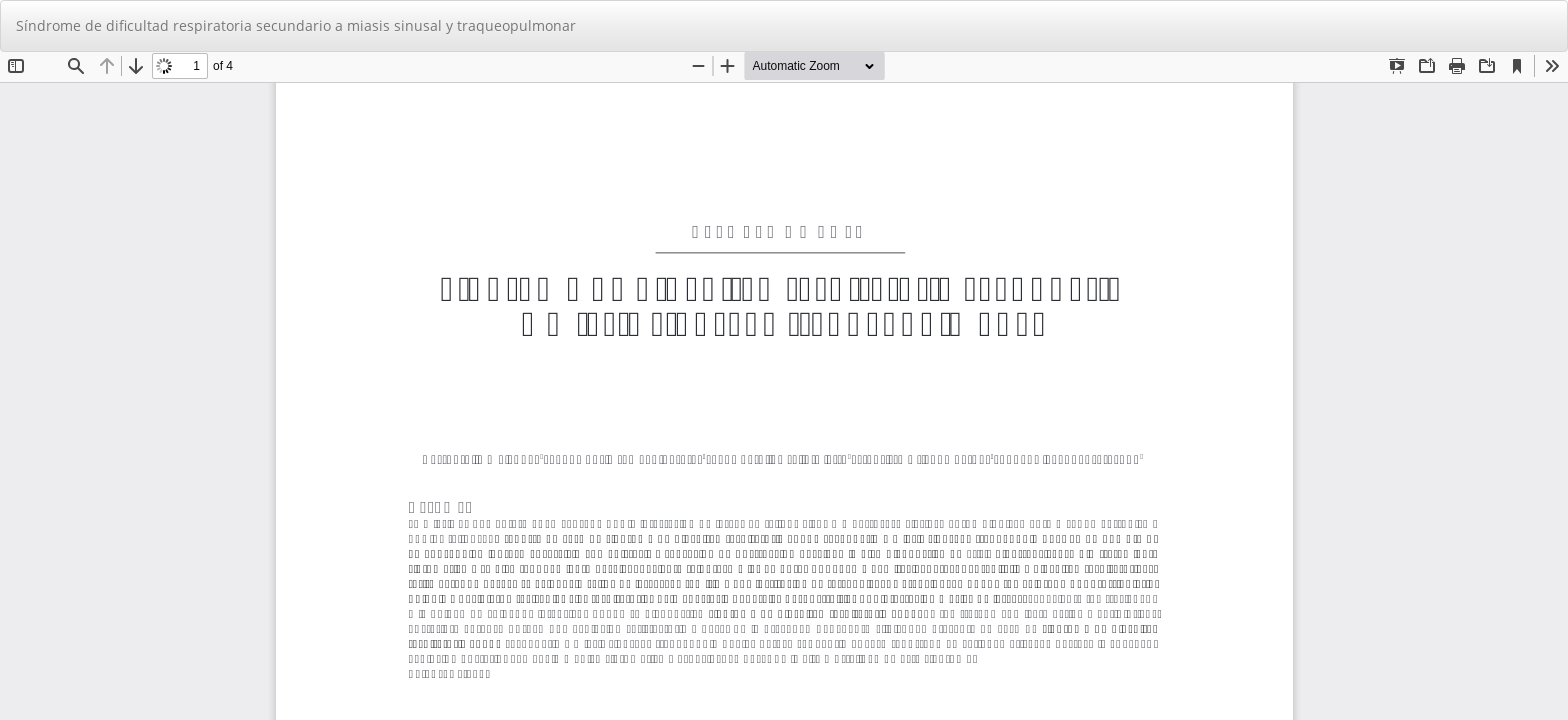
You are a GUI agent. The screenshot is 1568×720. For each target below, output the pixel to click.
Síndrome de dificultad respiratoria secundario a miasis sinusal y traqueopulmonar (296, 25)
